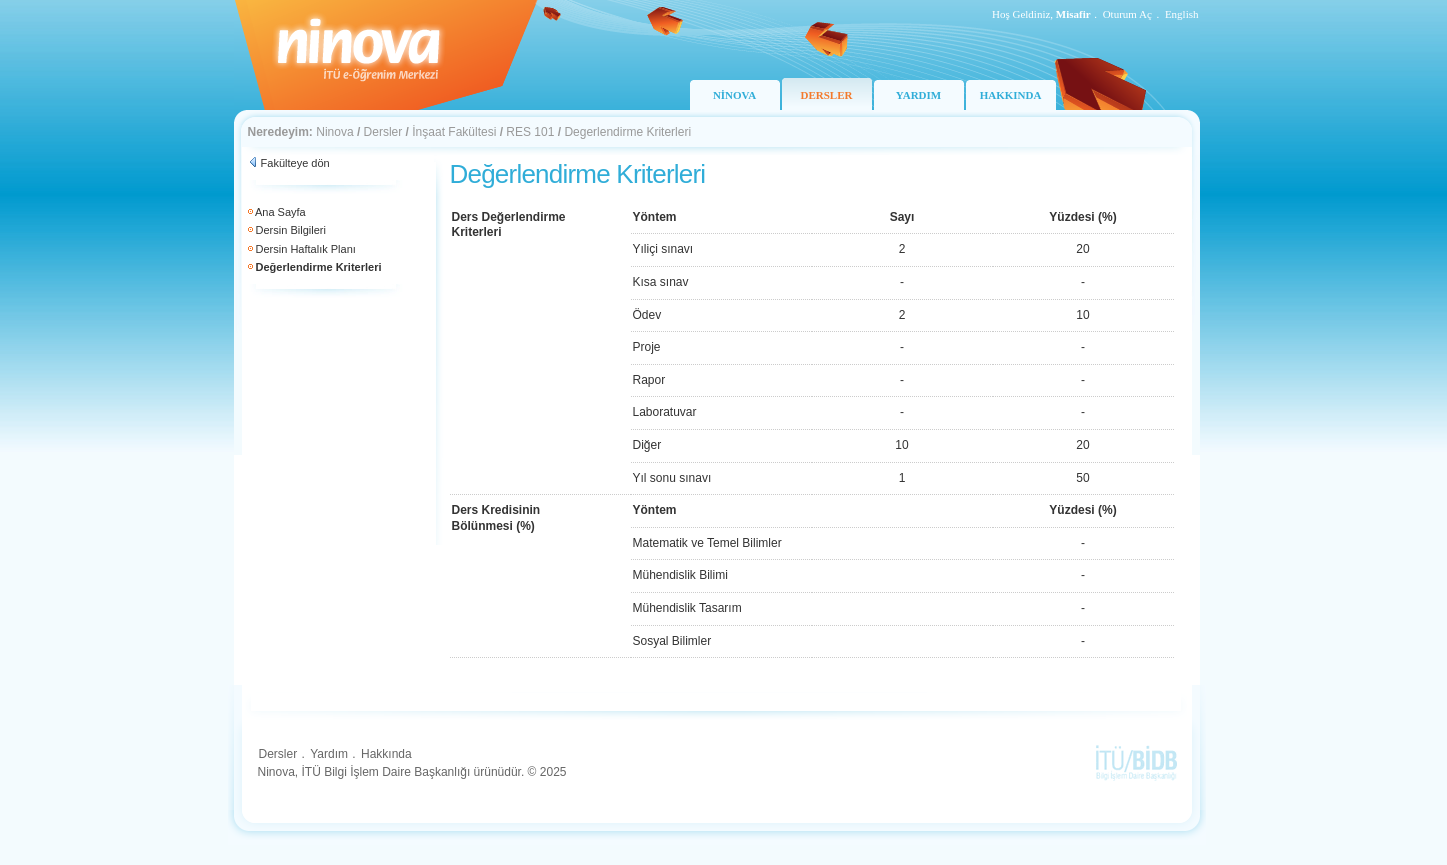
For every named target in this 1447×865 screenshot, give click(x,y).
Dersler (383, 132)
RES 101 (530, 132)
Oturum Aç (1127, 14)
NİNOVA (734, 95)
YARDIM (918, 95)
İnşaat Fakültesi (454, 132)
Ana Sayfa (280, 212)
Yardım (329, 754)
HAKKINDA (1011, 95)
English (1182, 14)
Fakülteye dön (295, 163)
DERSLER (827, 95)
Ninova (334, 132)
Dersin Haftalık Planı (306, 249)
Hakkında (386, 754)
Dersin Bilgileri (291, 230)
